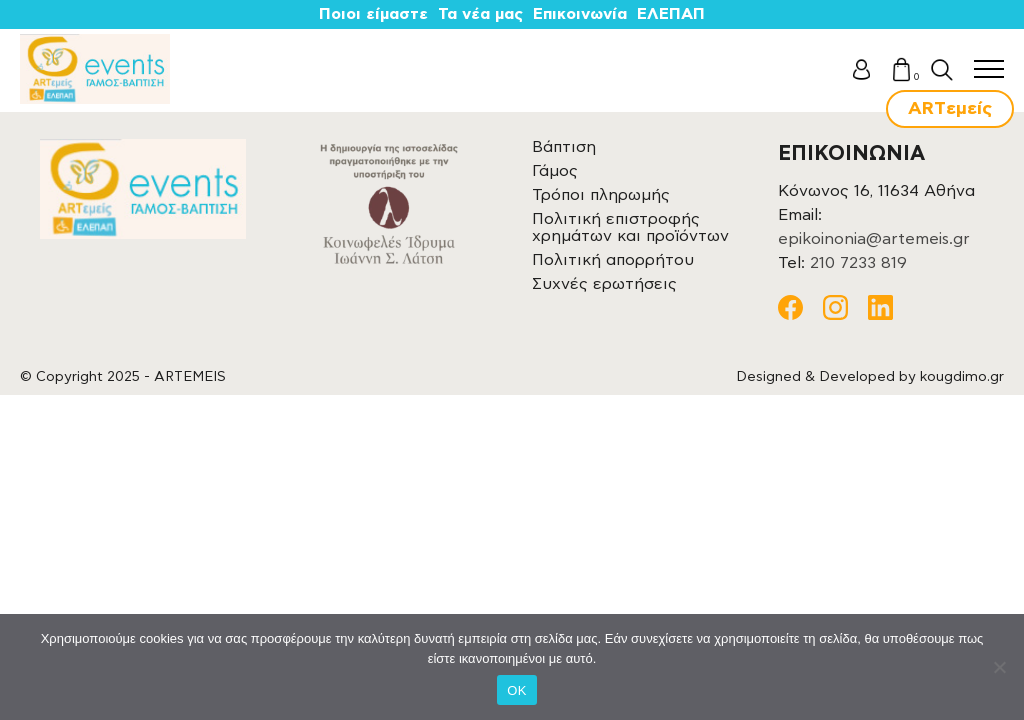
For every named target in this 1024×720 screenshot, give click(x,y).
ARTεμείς (950, 109)
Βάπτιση (564, 147)
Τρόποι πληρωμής (601, 195)
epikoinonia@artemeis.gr (874, 239)
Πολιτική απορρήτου (613, 260)
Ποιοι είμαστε (373, 14)
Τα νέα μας (480, 14)
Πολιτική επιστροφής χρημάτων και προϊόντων (630, 227)
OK (516, 690)
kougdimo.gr (962, 377)
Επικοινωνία (580, 14)
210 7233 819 (858, 263)
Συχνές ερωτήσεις (604, 284)
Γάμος (555, 171)
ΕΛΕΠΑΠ (671, 14)
